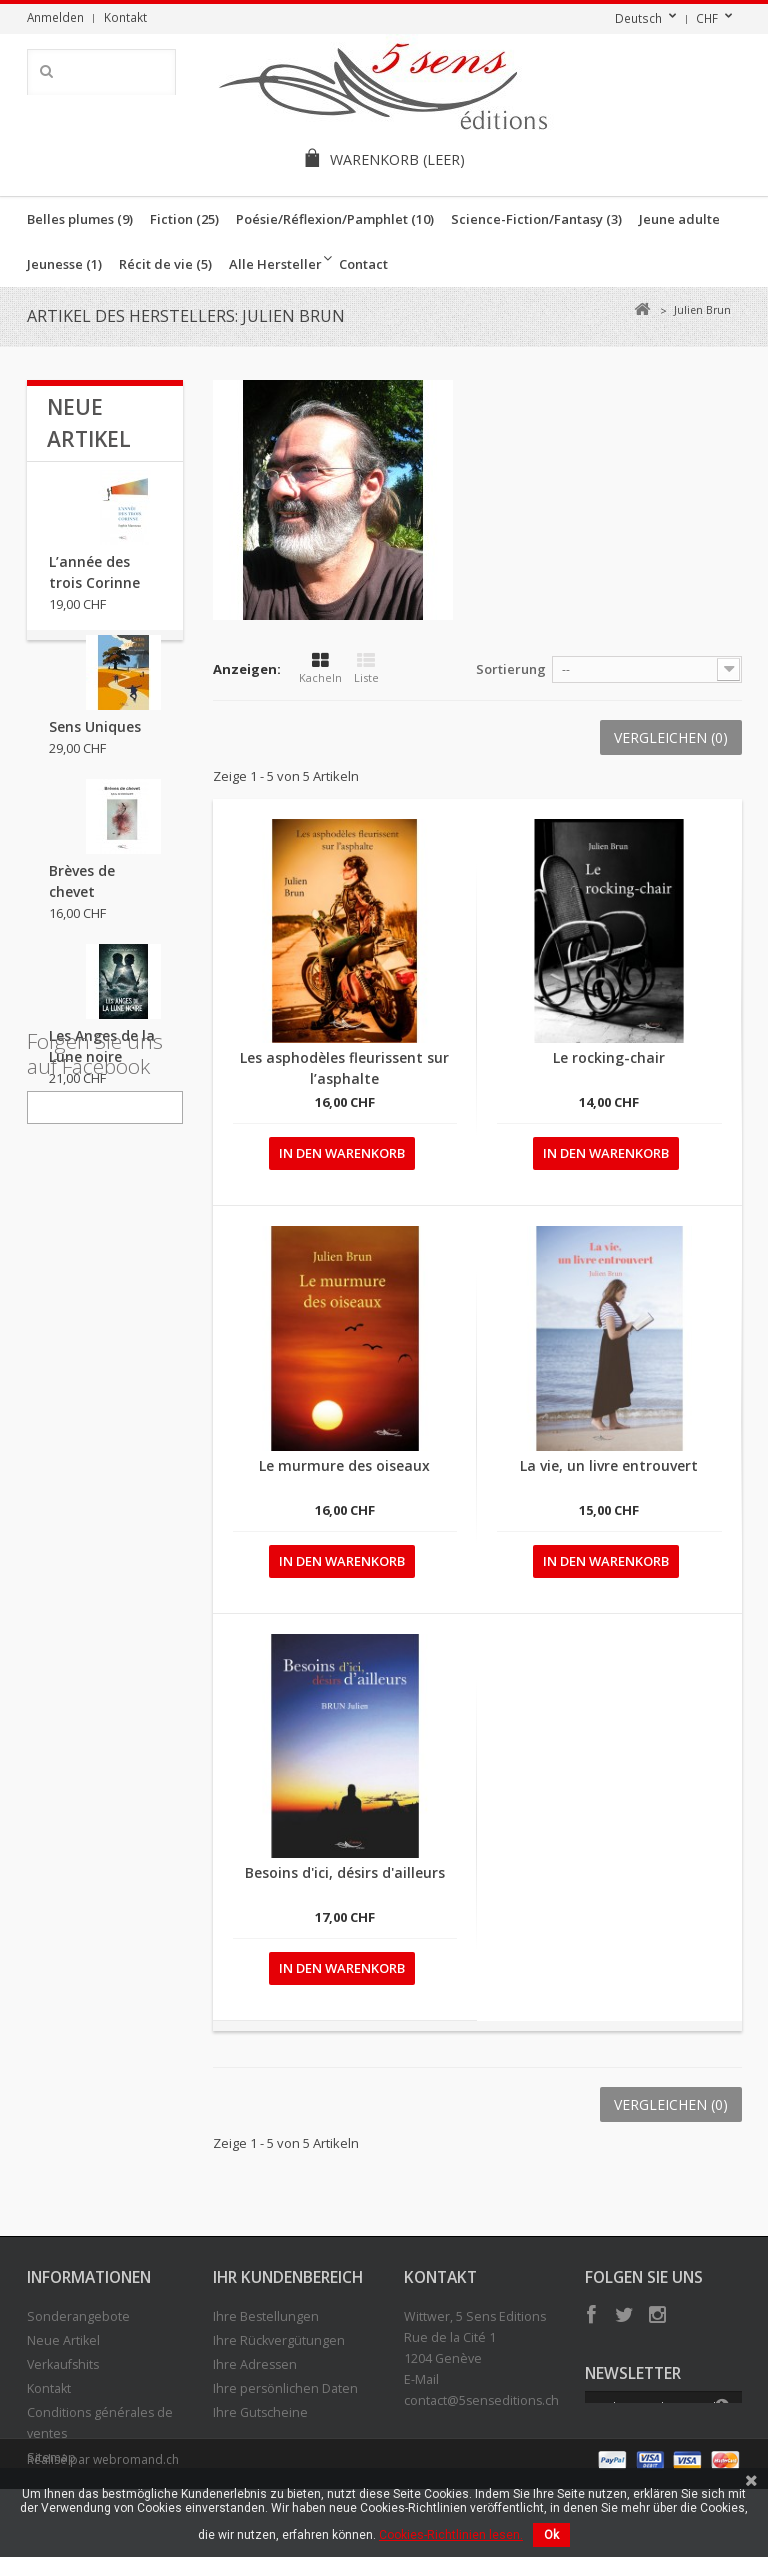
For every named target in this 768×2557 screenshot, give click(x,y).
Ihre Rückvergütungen (279, 2340)
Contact (363, 264)
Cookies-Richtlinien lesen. (451, 2535)
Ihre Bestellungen (266, 2316)
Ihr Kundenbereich (288, 2277)
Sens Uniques (95, 740)
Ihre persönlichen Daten (285, 2388)
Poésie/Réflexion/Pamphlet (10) (335, 219)
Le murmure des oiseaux (344, 1465)
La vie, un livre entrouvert (609, 1465)
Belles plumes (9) (80, 219)
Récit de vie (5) (165, 264)
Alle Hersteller (275, 264)
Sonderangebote (78, 2316)
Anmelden (55, 17)
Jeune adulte (679, 219)
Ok (551, 2535)
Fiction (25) (184, 219)
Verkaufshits (63, 2364)
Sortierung (511, 669)
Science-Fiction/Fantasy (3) (536, 219)
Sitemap (51, 2457)
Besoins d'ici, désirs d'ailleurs (345, 1872)
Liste (366, 668)
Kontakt (125, 17)
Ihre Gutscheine (260, 2412)
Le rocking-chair (609, 1057)
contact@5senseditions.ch (481, 2400)
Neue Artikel (63, 2340)
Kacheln (320, 668)
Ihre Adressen (255, 2364)
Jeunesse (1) (64, 264)
